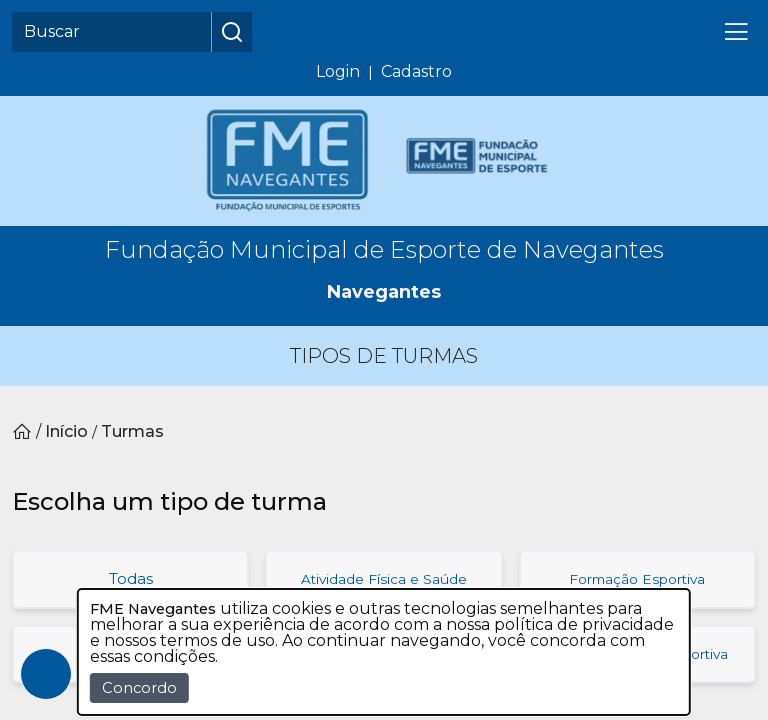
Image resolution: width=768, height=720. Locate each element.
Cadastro (416, 71)
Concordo (139, 688)
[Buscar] (112, 32)
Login (338, 71)
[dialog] (384, 652)
